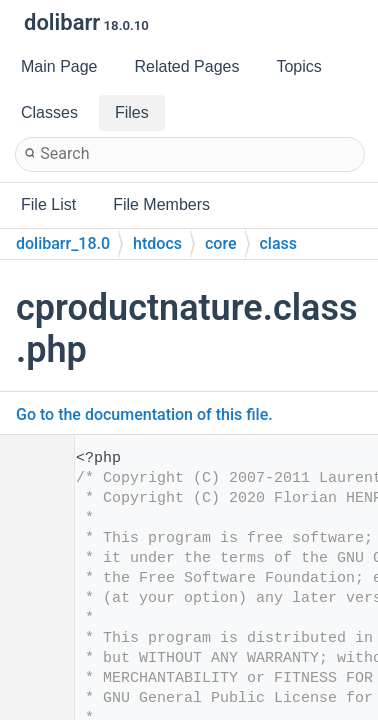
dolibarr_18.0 (63, 243)
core (221, 243)
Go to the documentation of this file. (144, 414)
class (279, 243)
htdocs (157, 243)
